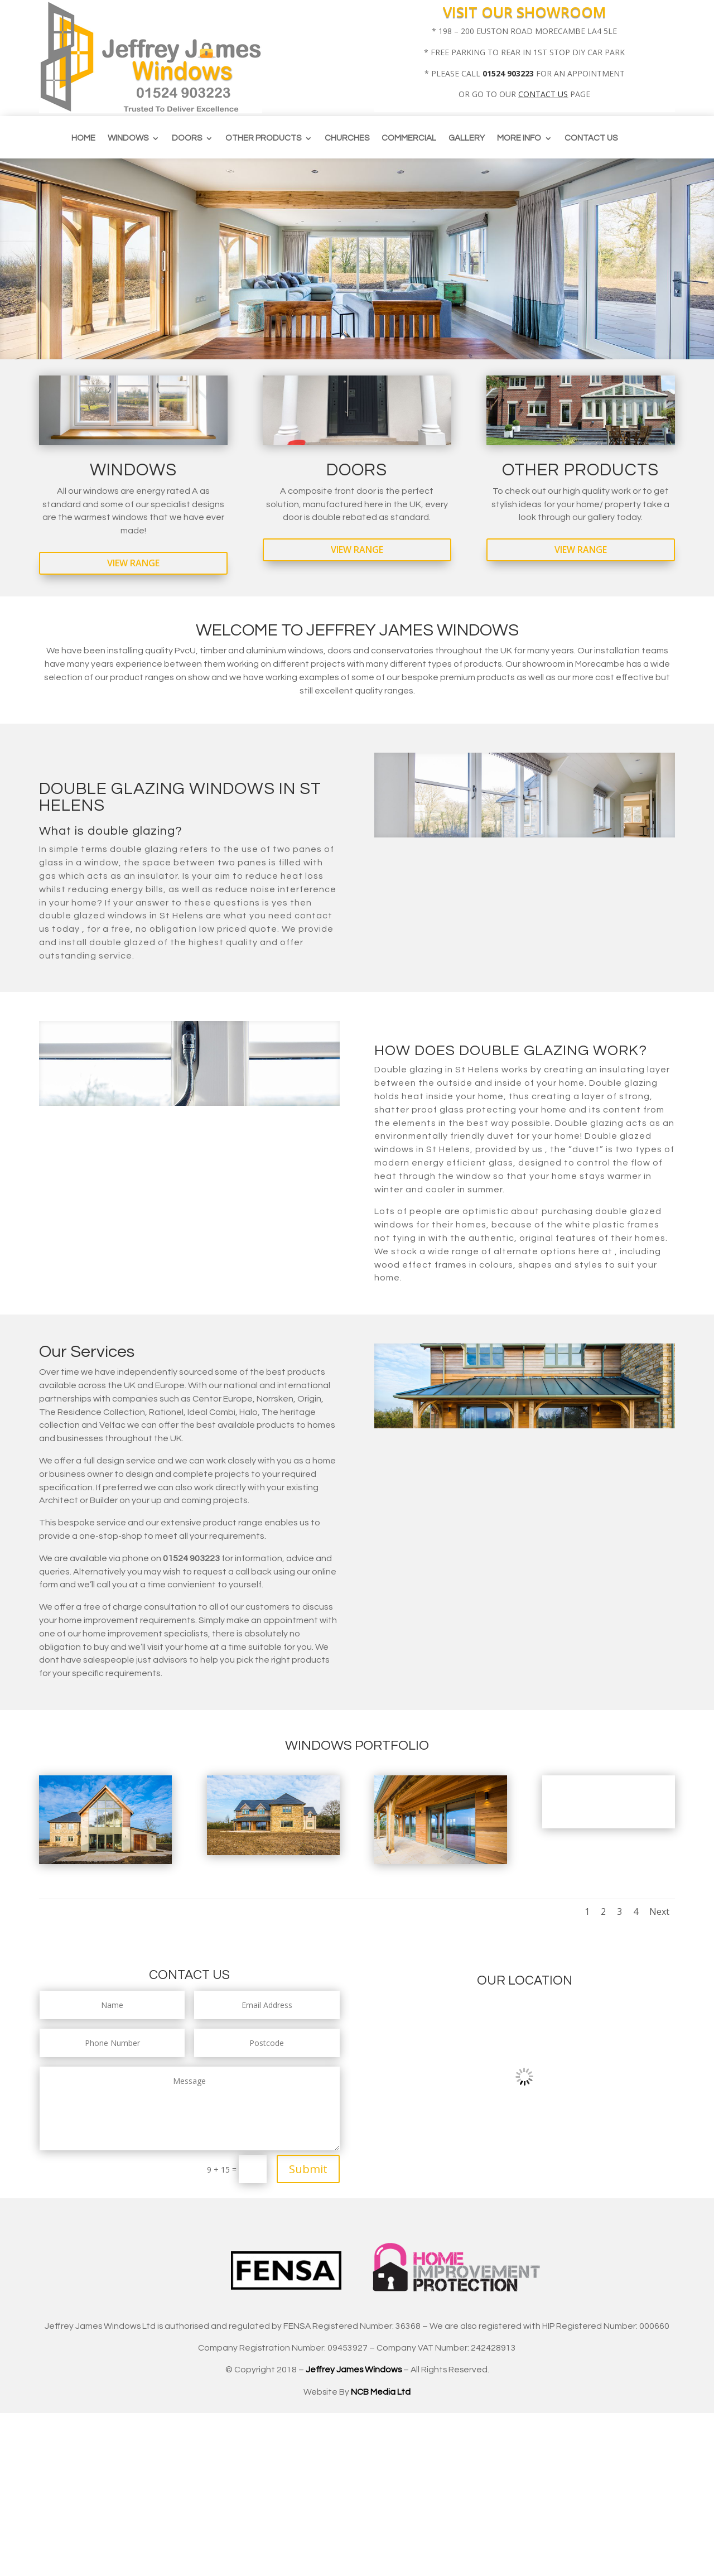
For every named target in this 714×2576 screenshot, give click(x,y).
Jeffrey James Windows (354, 2369)
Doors (187, 138)
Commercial (409, 138)
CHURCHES (347, 138)
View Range (133, 563)
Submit (308, 2169)
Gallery (466, 138)
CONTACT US (543, 94)
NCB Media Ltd (381, 2391)
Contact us (591, 138)
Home (83, 138)
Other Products (263, 138)
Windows (128, 138)
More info (519, 138)
